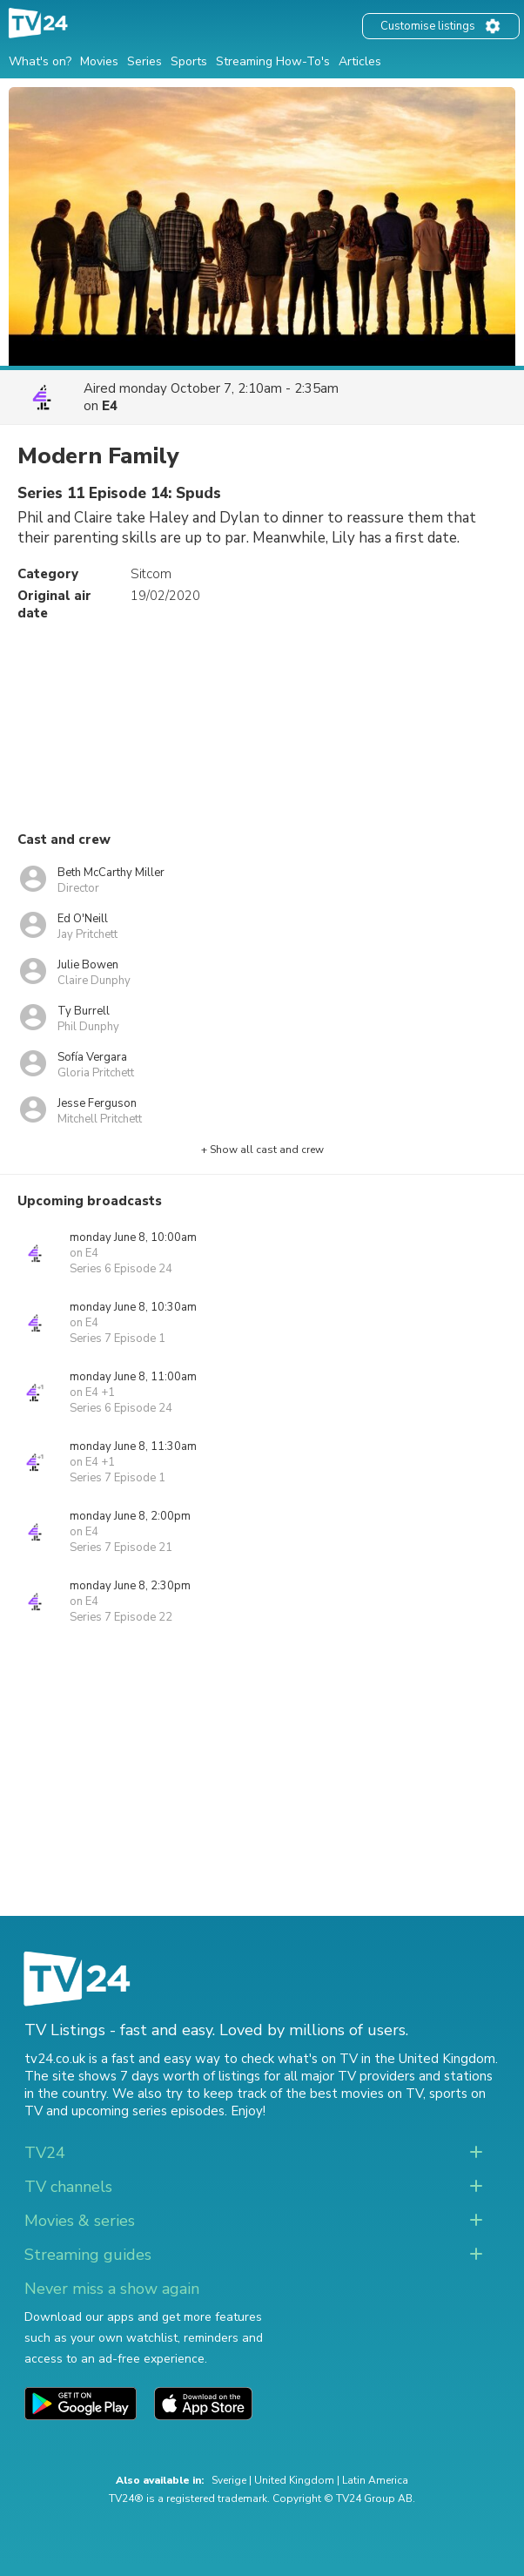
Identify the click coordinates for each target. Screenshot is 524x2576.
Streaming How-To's (273, 61)
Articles (360, 61)
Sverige (229, 2480)
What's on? (40, 61)
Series (144, 61)
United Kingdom (294, 2480)
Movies (99, 61)
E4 (110, 406)
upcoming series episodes (148, 2111)
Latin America (375, 2480)
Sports (189, 61)
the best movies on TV (354, 2093)
